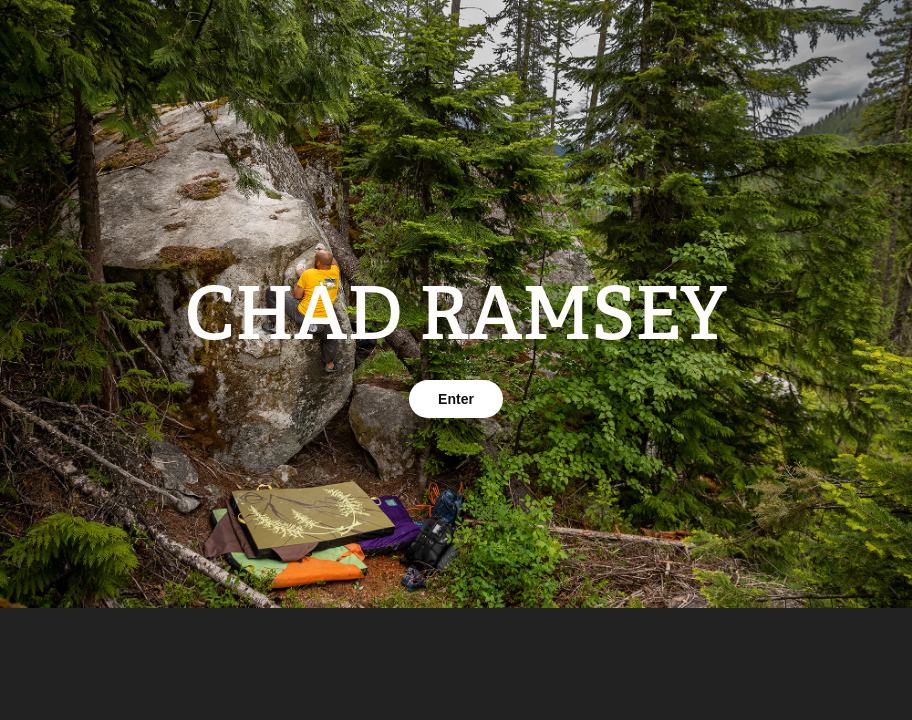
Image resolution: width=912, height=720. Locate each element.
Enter (456, 399)
